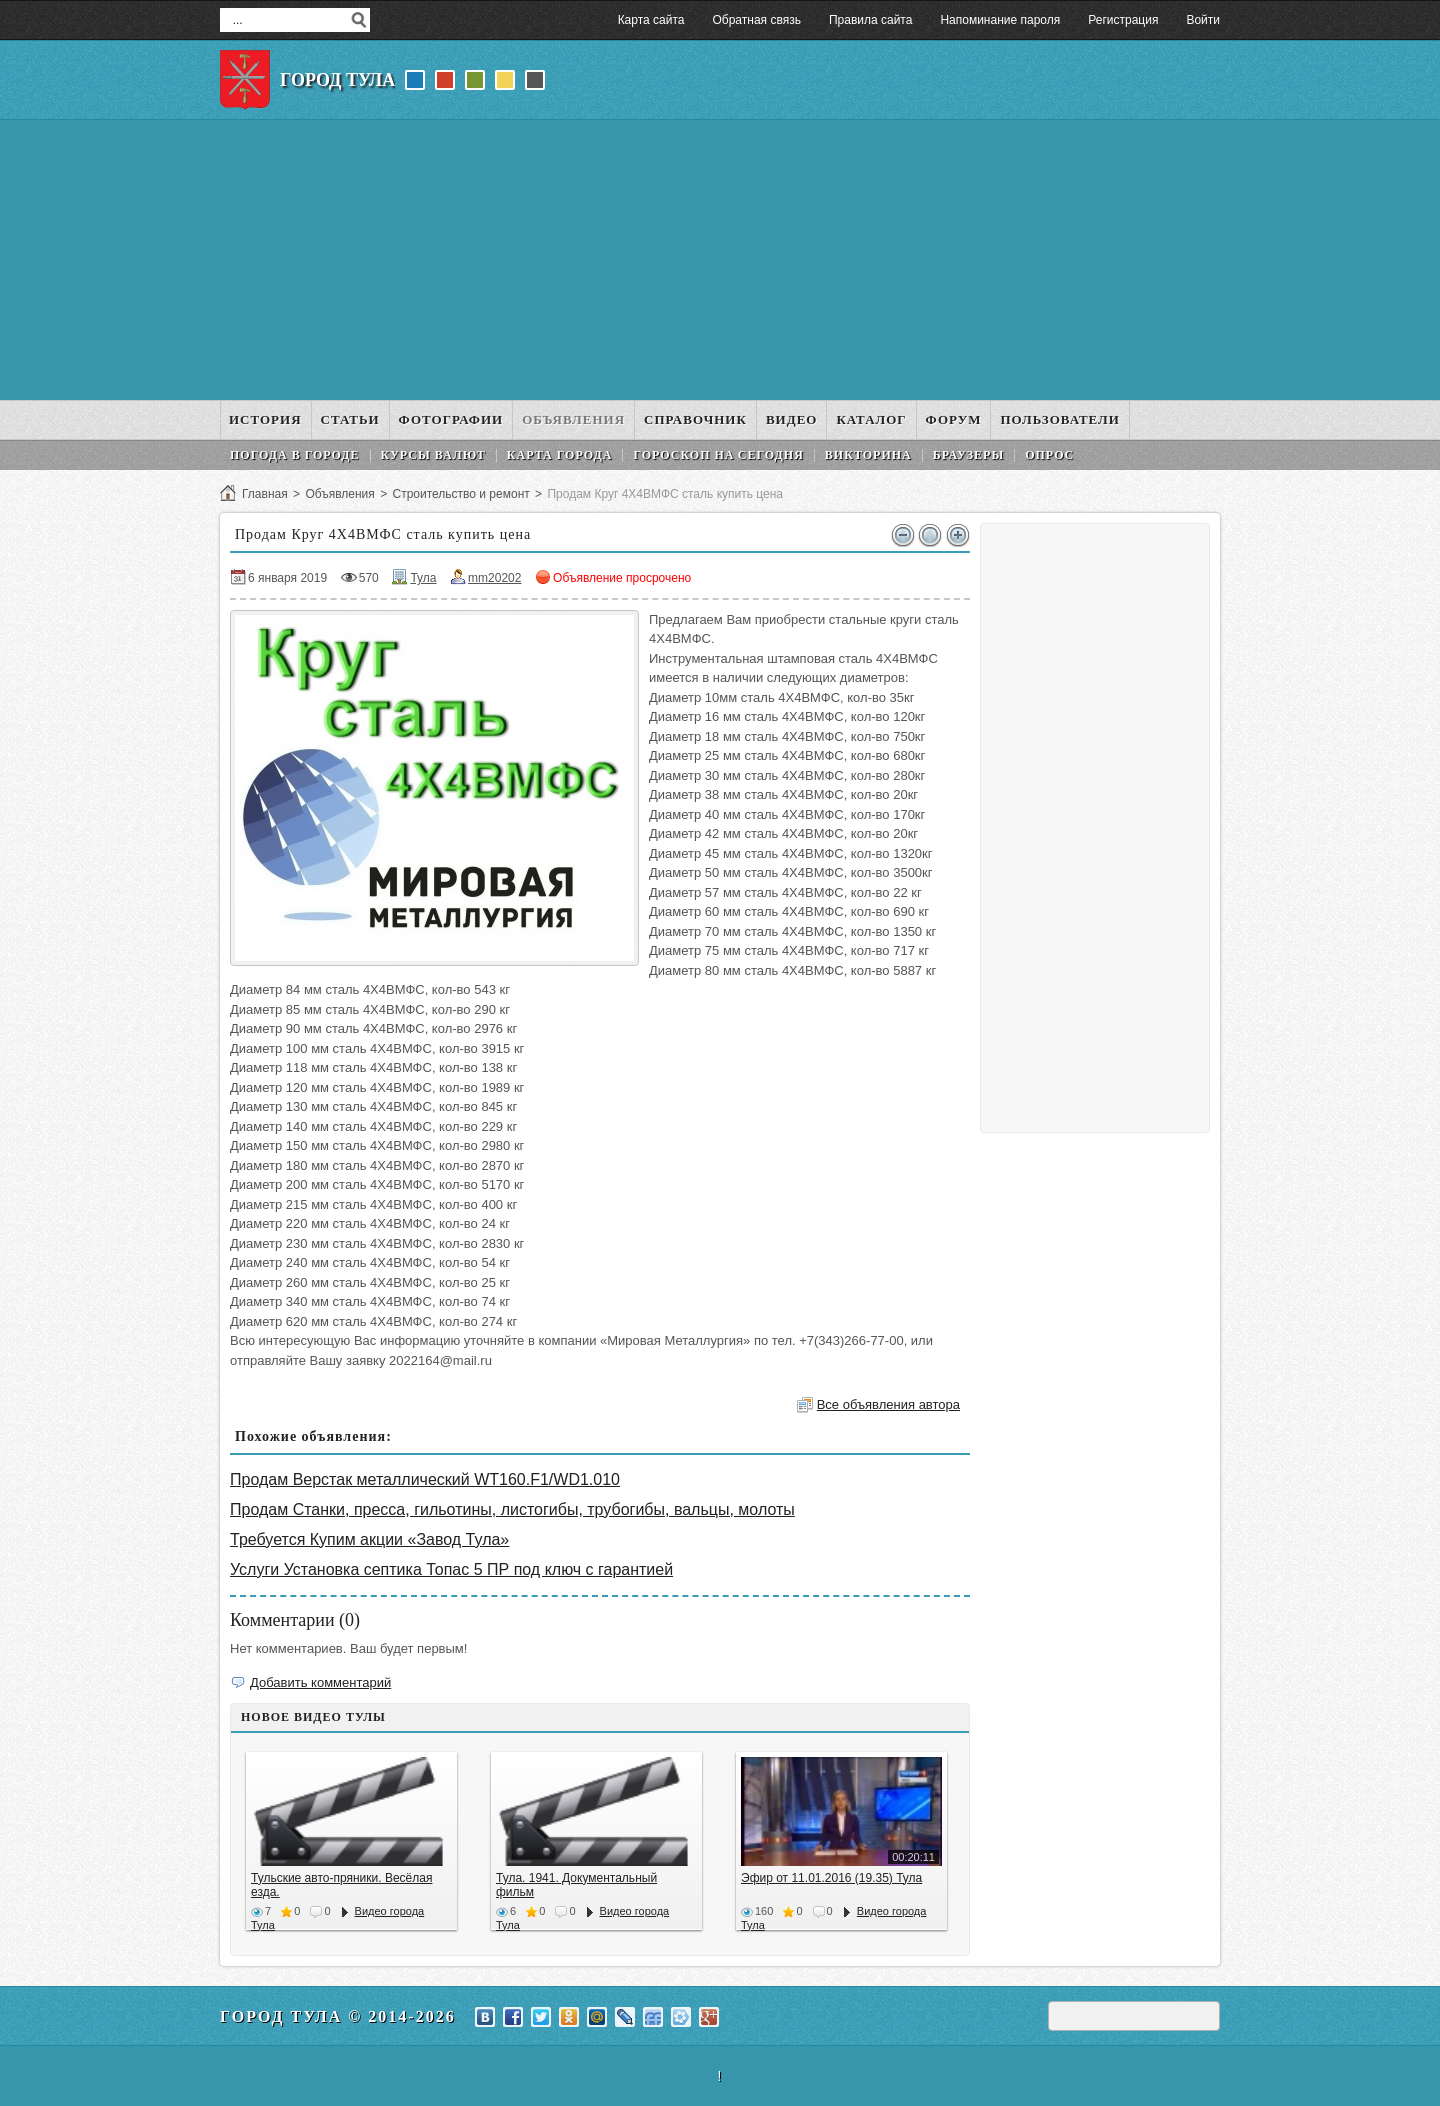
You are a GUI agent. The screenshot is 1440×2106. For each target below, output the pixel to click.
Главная (265, 494)
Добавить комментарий (320, 1682)
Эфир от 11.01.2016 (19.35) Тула (831, 1878)
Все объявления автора (888, 1404)
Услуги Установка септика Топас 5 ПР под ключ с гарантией (451, 1569)
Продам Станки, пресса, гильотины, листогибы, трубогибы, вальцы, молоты (512, 1509)
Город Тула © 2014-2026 (338, 2016)
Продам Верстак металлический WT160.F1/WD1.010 (425, 1479)
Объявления (339, 494)
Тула (423, 578)
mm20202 (494, 578)
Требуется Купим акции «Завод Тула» (369, 1539)
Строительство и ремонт (460, 494)
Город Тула (337, 80)
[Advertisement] (720, 260)
